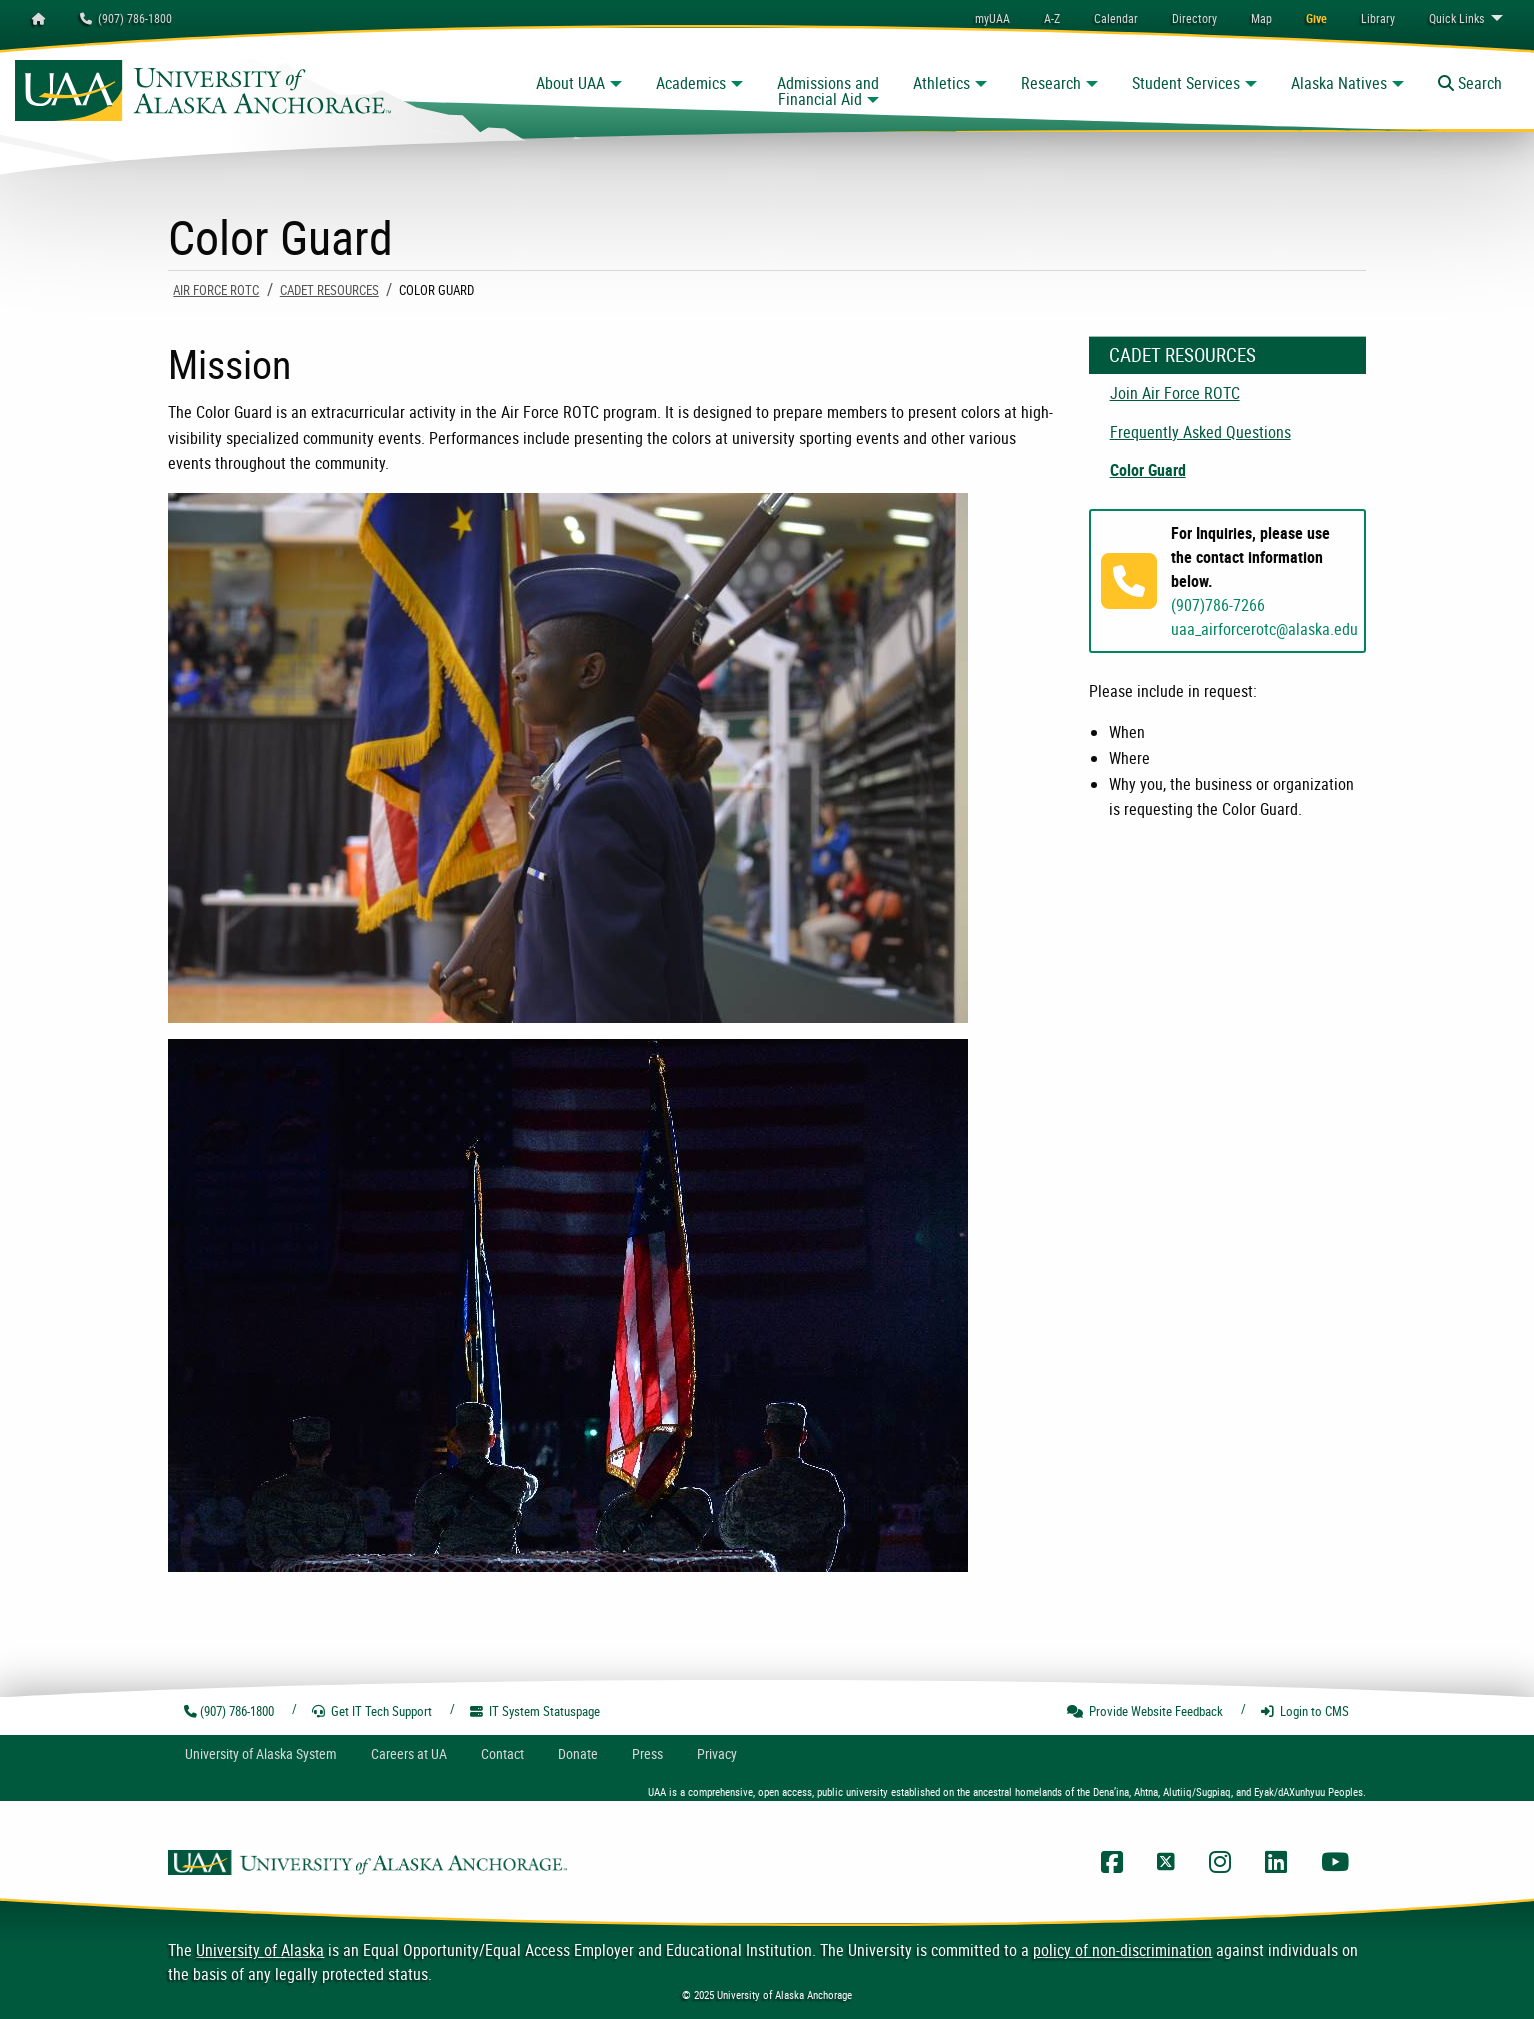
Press (647, 1753)
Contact (502, 1753)
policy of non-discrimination (1122, 1950)
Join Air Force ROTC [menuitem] (1175, 393)
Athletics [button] (941, 83)
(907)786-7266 (1218, 605)
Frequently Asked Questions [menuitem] (1200, 432)
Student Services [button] (1186, 83)
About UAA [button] (570, 83)
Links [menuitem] (1456, 18)
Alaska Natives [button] (1339, 83)
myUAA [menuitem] (992, 18)
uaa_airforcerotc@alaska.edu (1264, 629)
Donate (578, 1753)
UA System (261, 1753)
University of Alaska (260, 1950)
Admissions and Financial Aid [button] (828, 91)
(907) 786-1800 (126, 18)
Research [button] (1051, 83)
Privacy (717, 1753)
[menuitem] (1116, 18)
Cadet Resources (329, 290)
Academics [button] (691, 83)
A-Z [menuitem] (1052, 18)
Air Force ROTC (216, 290)
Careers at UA (409, 1753)
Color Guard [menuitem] (1148, 470)
